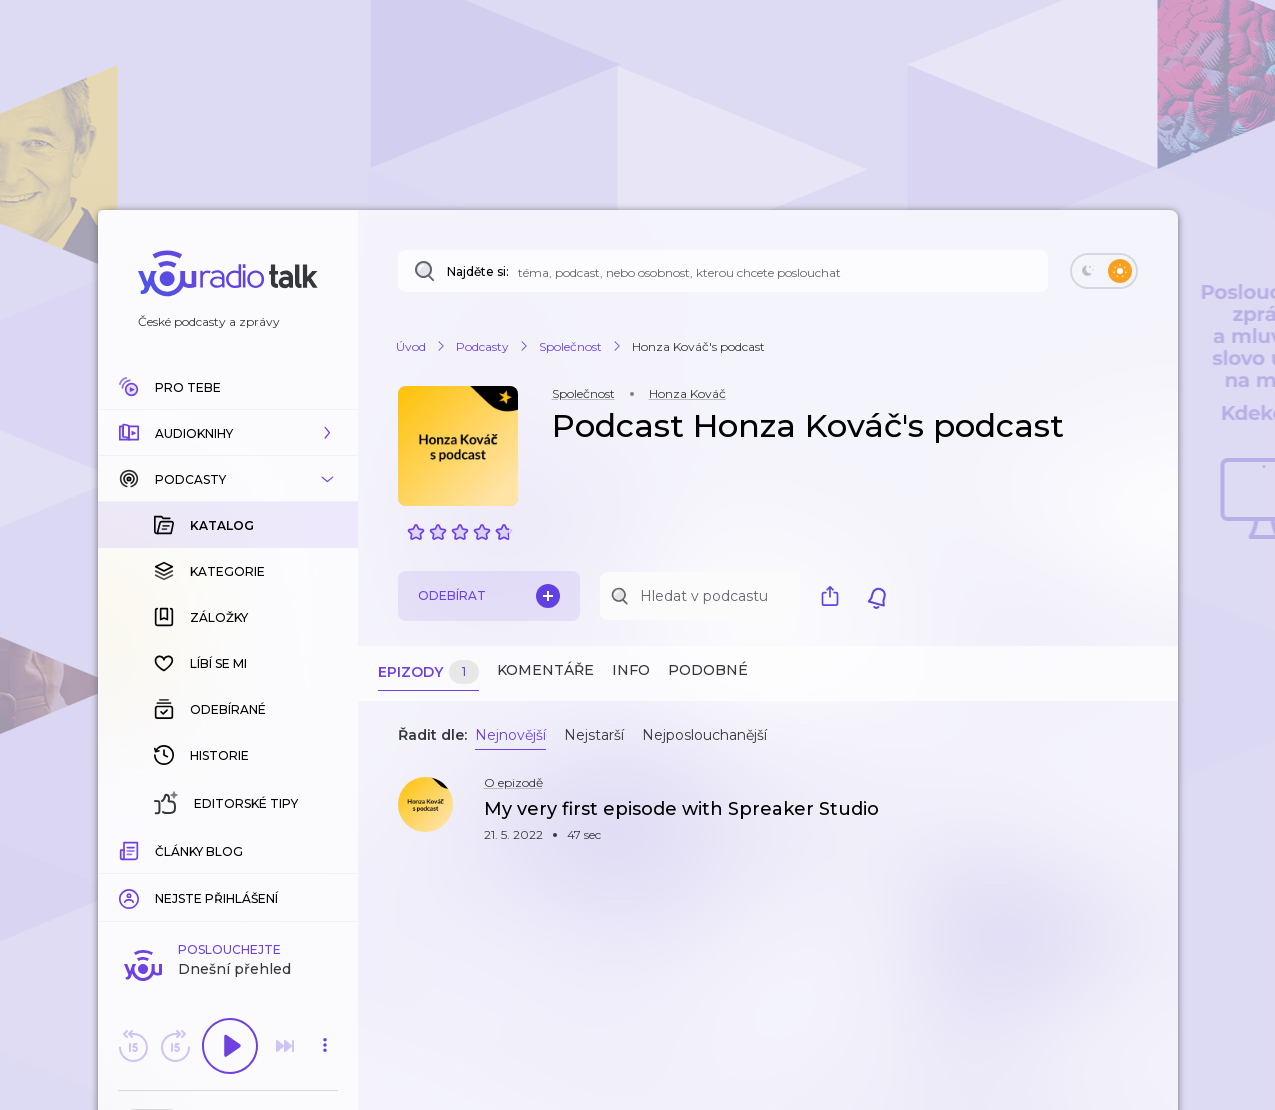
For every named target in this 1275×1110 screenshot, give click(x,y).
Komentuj (228, 879)
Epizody (428, 672)
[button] (228, 433)
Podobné (708, 670)
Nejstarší (594, 735)
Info (631, 670)
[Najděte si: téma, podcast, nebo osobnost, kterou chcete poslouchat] (723, 271)
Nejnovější (510, 735)
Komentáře (545, 670)
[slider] (159, 850)
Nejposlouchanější (704, 735)
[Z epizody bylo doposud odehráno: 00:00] (131, 848)
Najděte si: (478, 271)
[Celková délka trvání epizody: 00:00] (325, 848)
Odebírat (489, 596)
